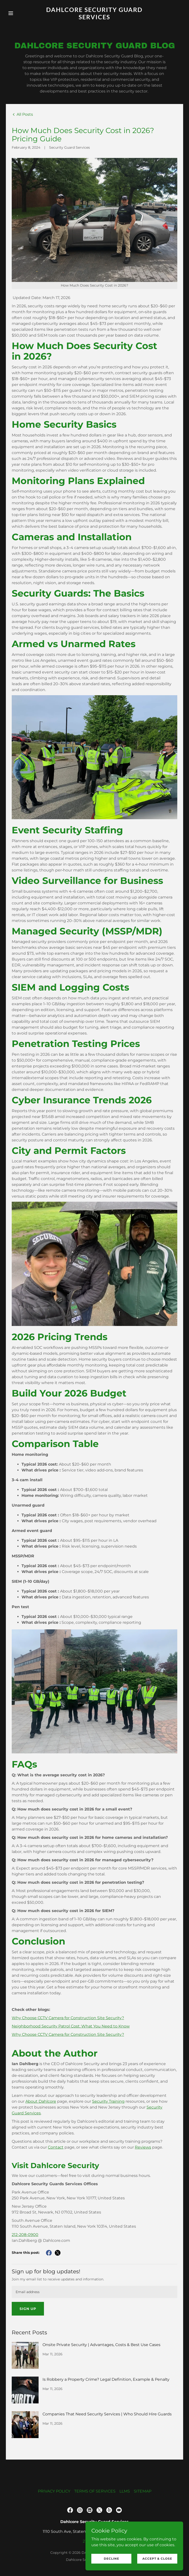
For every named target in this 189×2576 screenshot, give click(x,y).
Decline (111, 2558)
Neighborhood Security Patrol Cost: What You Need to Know (71, 2026)
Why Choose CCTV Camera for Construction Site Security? (68, 2018)
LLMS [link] (124, 2491)
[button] (19, 13)
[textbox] (94, 2292)
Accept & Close (157, 2558)
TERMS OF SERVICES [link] (95, 2491)
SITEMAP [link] (142, 2491)
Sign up (28, 2309)
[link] (94, 18)
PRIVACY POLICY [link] (54, 2491)
